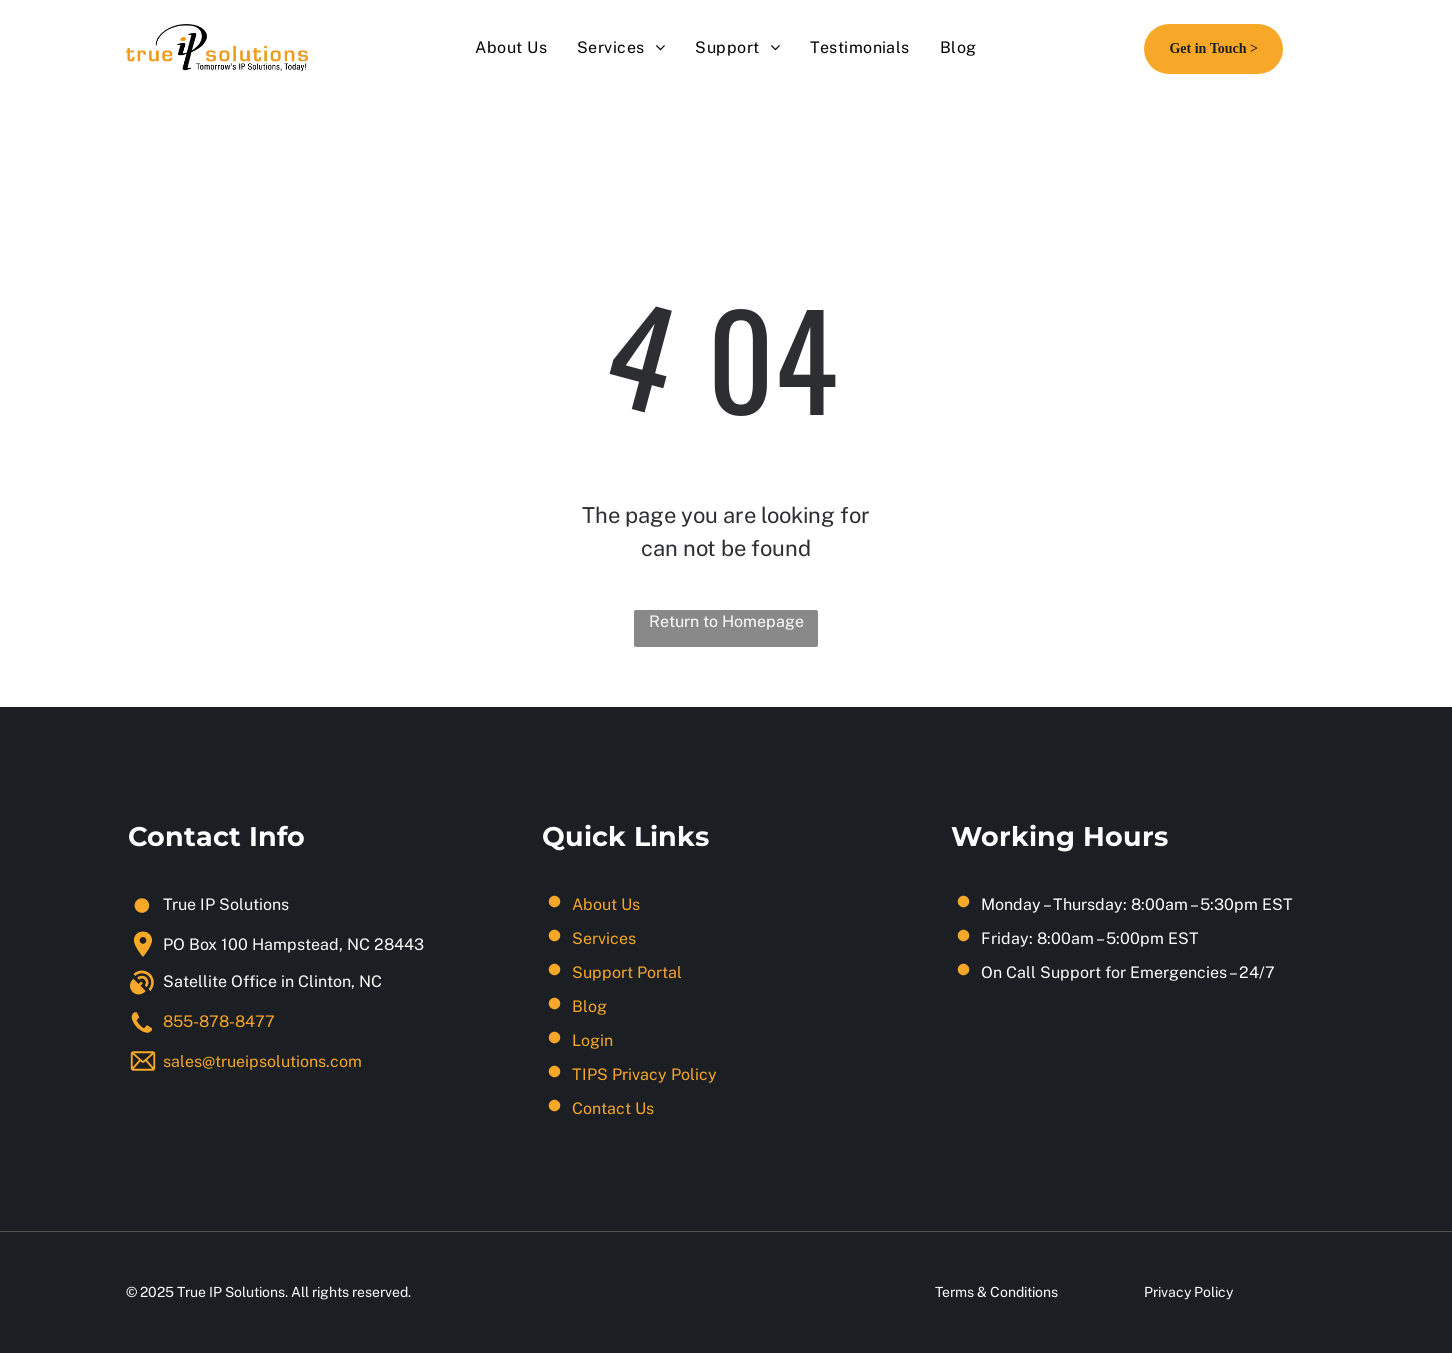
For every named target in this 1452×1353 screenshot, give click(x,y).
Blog (589, 1006)
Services (604, 938)
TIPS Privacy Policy (644, 1074)
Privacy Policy (1188, 1292)
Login (592, 1040)
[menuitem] (511, 48)
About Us (606, 904)
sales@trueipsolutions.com (262, 1061)
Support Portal (627, 972)
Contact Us (613, 1108)
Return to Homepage (726, 621)
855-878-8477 (219, 1021)
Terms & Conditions (996, 1292)
